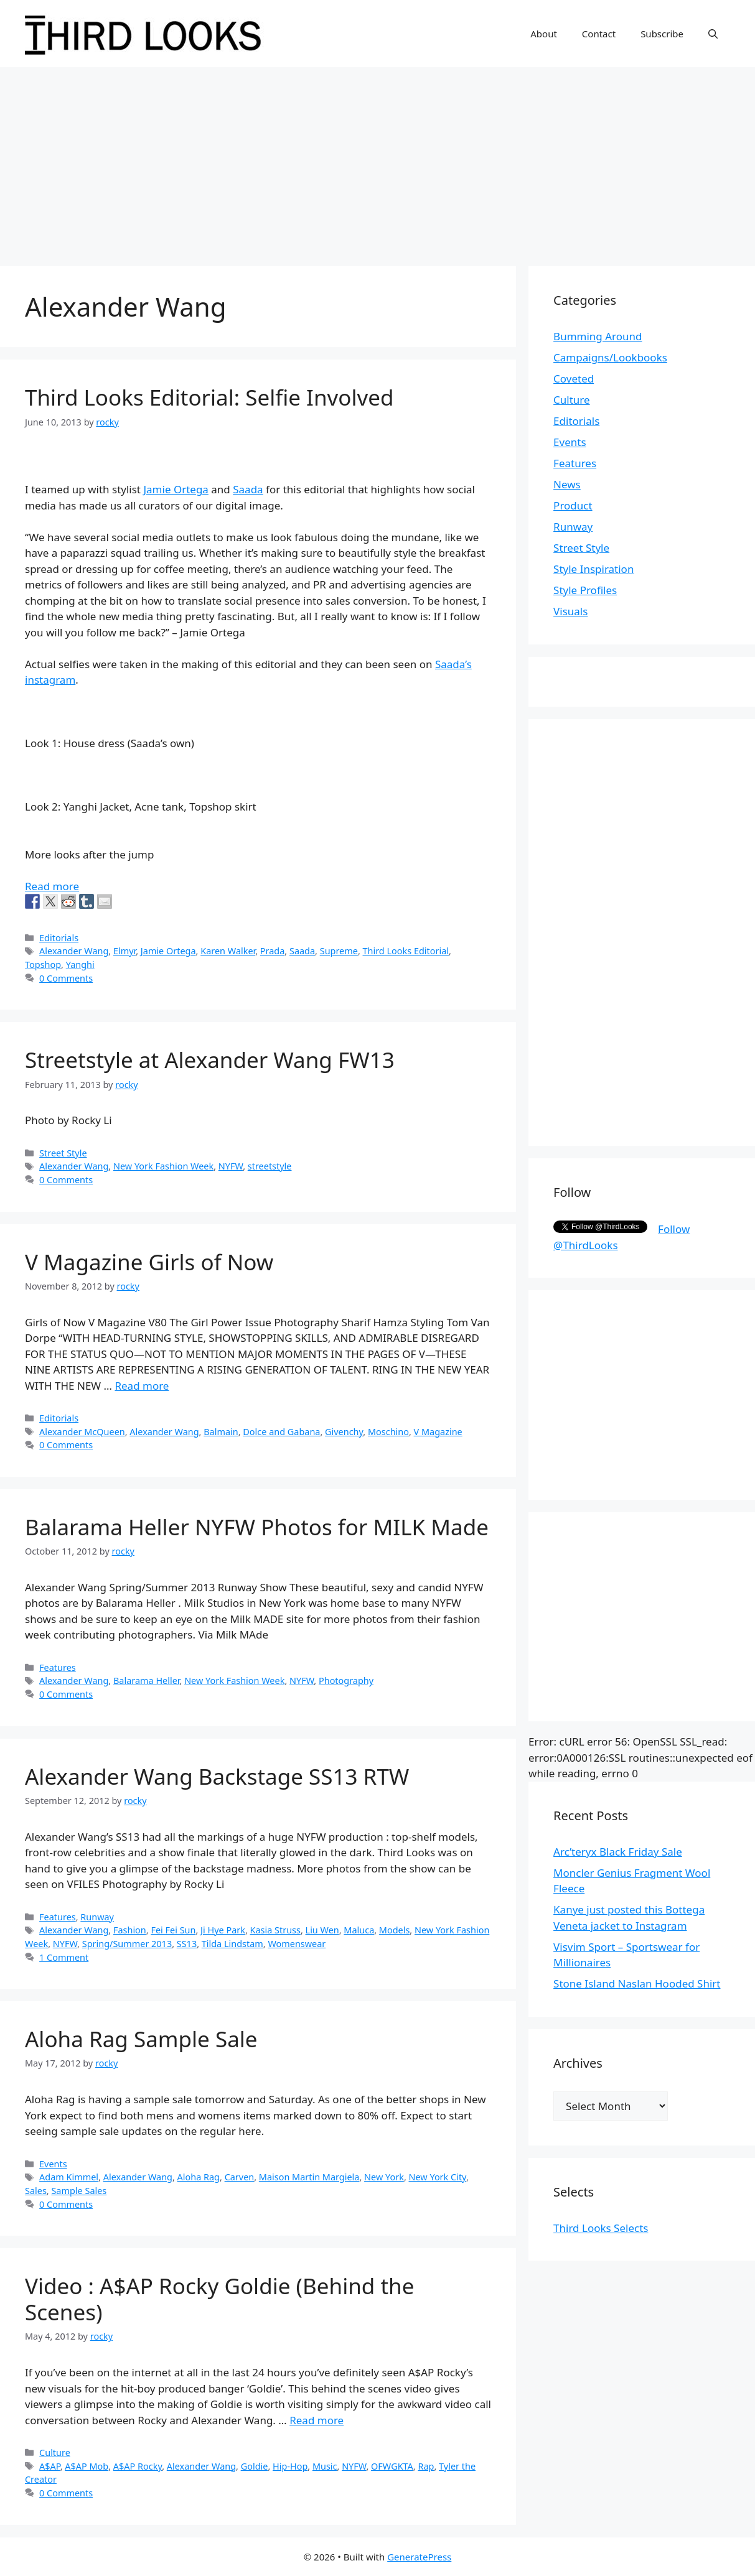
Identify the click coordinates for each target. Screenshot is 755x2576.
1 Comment (63, 1957)
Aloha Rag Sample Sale (141, 2038)
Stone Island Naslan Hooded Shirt (636, 1983)
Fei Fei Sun (173, 1930)
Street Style (63, 1153)
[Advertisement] (377, 160)
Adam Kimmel (68, 2177)
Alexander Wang (73, 951)
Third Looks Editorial (406, 951)
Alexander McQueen (82, 1432)
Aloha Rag (198, 2177)
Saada (248, 489)
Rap (426, 2466)
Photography (346, 1680)
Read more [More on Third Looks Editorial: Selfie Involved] (52, 886)
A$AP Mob (86, 2466)
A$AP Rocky (137, 2466)
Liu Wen (322, 1930)
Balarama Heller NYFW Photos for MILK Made (257, 1526)
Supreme (339, 951)
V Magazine (438, 1432)
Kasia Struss (275, 1930)
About (543, 33)
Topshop (43, 964)
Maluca (359, 1930)
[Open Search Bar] (713, 33)
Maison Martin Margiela (309, 2177)
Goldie (254, 2466)
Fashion (129, 1930)
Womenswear (297, 1944)
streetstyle (270, 1166)
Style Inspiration (593, 569)
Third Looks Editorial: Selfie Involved (209, 397)
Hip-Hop (290, 2466)
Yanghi (80, 964)
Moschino (388, 1432)
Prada (272, 951)
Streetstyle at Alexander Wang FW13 (210, 1059)
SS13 (187, 1944)
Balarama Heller (146, 1680)
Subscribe (661, 33)
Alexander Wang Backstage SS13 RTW (217, 1776)
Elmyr (124, 951)
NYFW (230, 1166)
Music (324, 2466)
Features (57, 1667)
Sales (36, 2191)
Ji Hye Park (222, 1930)
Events (53, 2164)
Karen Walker (227, 951)
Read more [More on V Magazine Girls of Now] (142, 1386)
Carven (240, 2177)
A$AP (49, 2466)
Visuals (570, 611)
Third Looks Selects (600, 2228)
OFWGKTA (392, 2466)
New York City (437, 2177)
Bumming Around (597, 336)
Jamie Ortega (175, 489)
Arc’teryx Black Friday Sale (617, 1851)
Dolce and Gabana (281, 1432)
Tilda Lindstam (232, 1944)
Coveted (573, 378)
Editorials (58, 938)
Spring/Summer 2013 (127, 1944)
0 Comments (66, 978)
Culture (54, 2452)
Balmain (221, 1432)
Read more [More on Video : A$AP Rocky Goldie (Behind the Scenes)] (316, 2420)
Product (573, 505)
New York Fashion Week (163, 1166)
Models (394, 1930)
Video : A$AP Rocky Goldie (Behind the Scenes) (219, 2299)
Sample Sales (78, 2191)
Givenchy (344, 1432)
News (567, 484)
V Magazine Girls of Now (149, 1261)
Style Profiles (585, 590)
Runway (97, 1917)
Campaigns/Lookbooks (610, 357)
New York (384, 2177)
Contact (599, 33)
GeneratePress (419, 2556)
